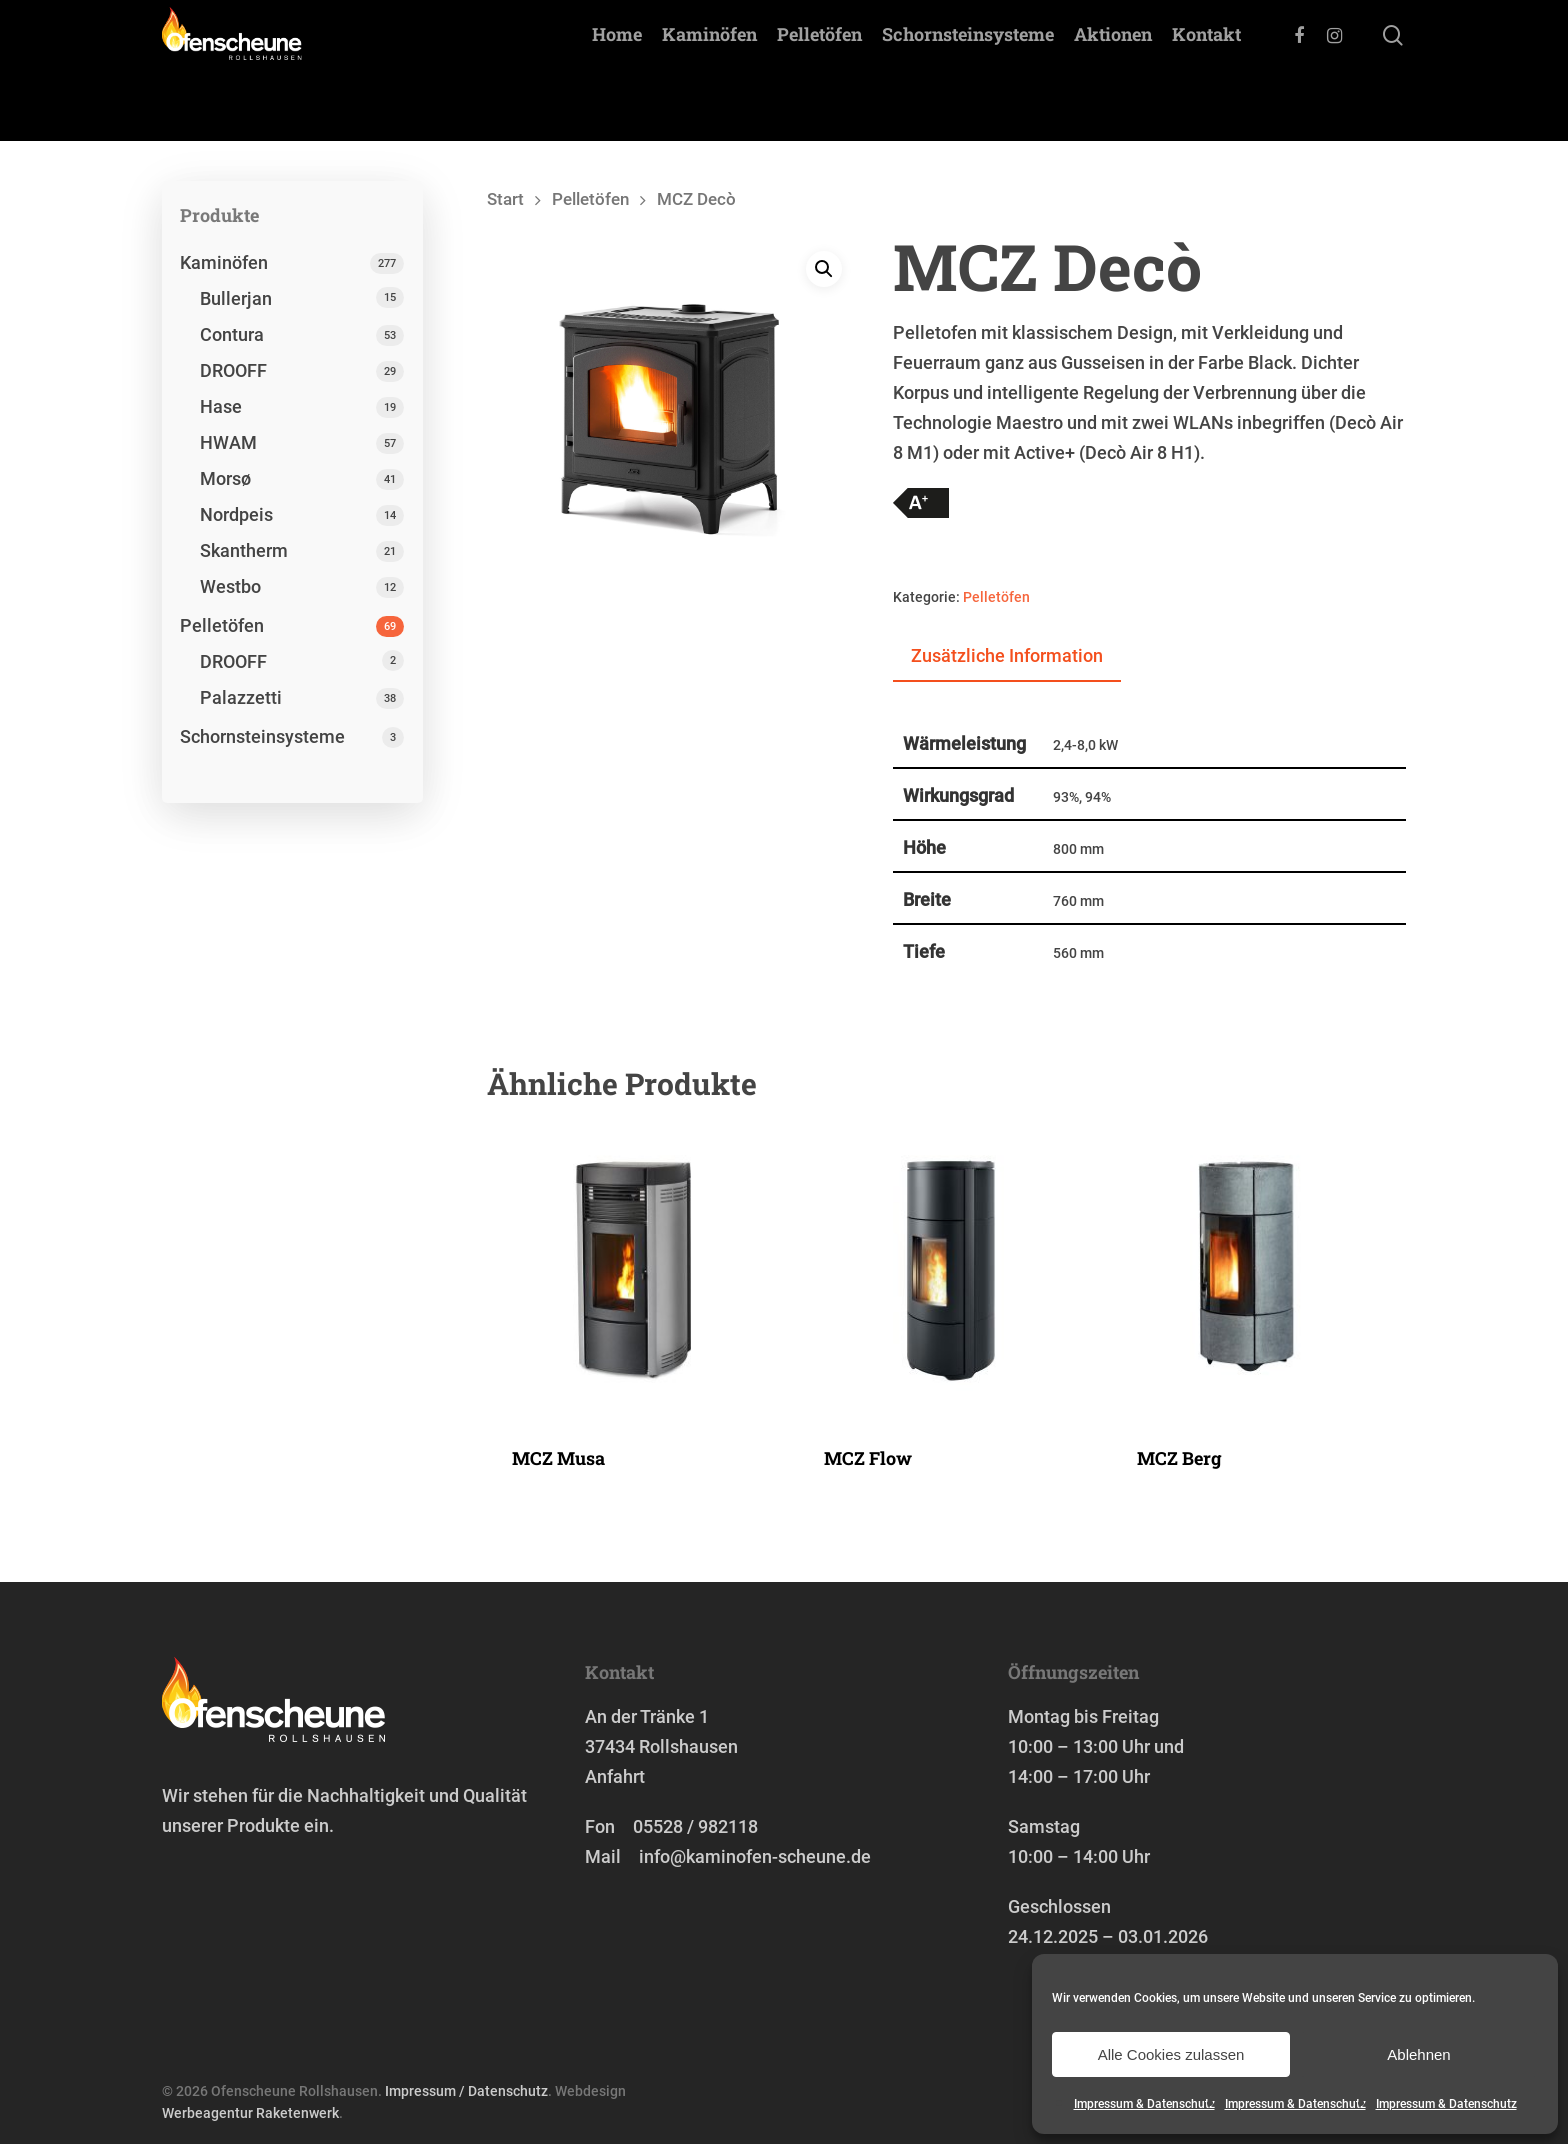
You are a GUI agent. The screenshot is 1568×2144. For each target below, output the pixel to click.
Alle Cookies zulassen (1171, 2054)
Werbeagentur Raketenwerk (250, 2113)
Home (617, 71)
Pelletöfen (819, 71)
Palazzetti (241, 697)
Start (505, 199)
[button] (823, 270)
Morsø (225, 478)
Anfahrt (615, 1776)
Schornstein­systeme (968, 71)
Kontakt (1206, 71)
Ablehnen (1418, 2054)
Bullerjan (236, 298)
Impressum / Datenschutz (466, 2091)
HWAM (228, 442)
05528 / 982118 (695, 1826)
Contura (232, 334)
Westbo (230, 586)
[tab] (1007, 657)
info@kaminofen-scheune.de (755, 1856)
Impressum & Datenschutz (1144, 2104)
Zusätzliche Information (1007, 655)
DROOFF (233, 370)
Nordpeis (236, 514)
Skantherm (244, 550)
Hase (221, 406)
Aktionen (1113, 71)
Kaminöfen (709, 71)
